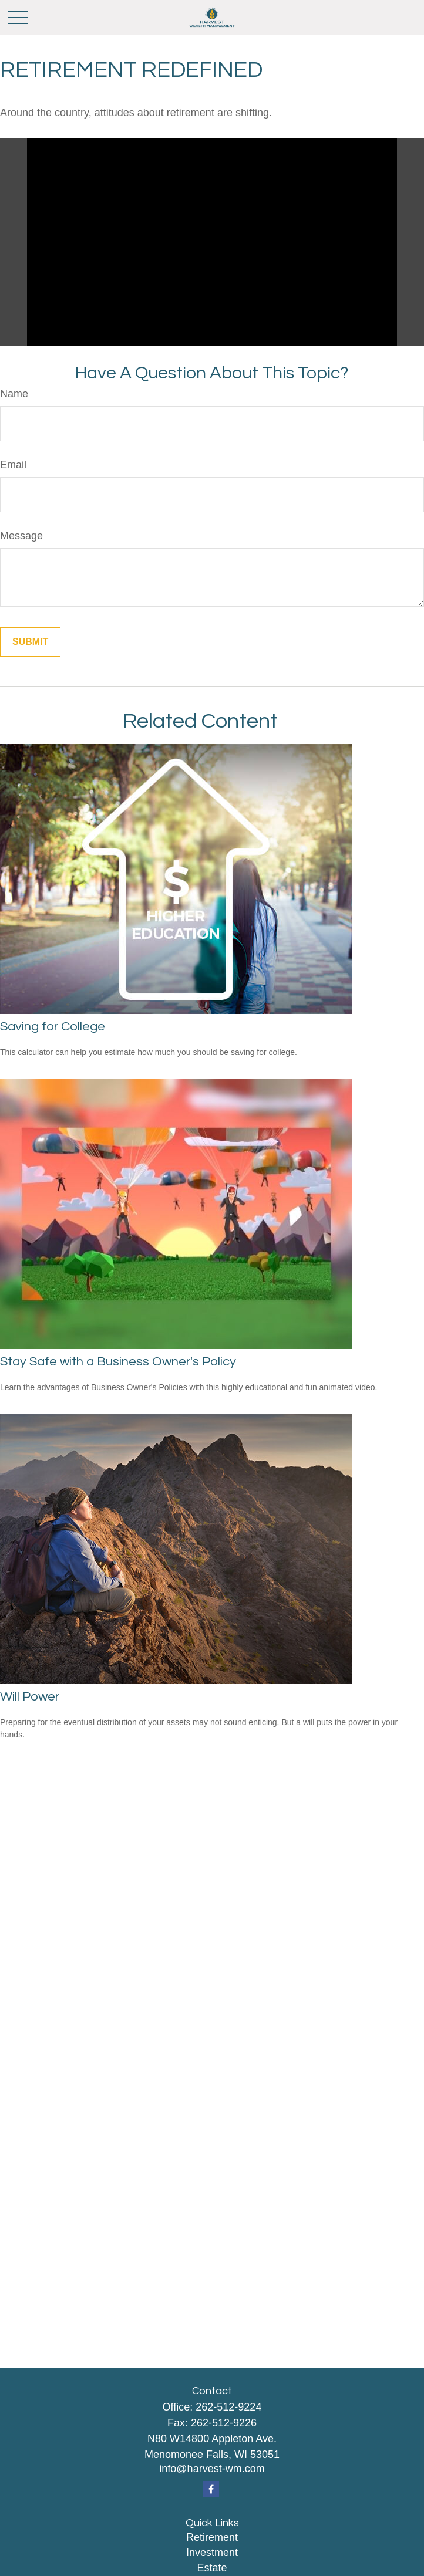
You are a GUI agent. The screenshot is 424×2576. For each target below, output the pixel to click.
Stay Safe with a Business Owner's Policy (118, 1361)
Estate (212, 2568)
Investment (212, 2552)
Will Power (29, 1696)
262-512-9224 (228, 2407)
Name (14, 394)
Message (21, 536)
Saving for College (52, 1026)
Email (13, 465)
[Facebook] (211, 2489)
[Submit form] (30, 642)
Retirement (212, 2537)
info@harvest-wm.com (211, 2468)
